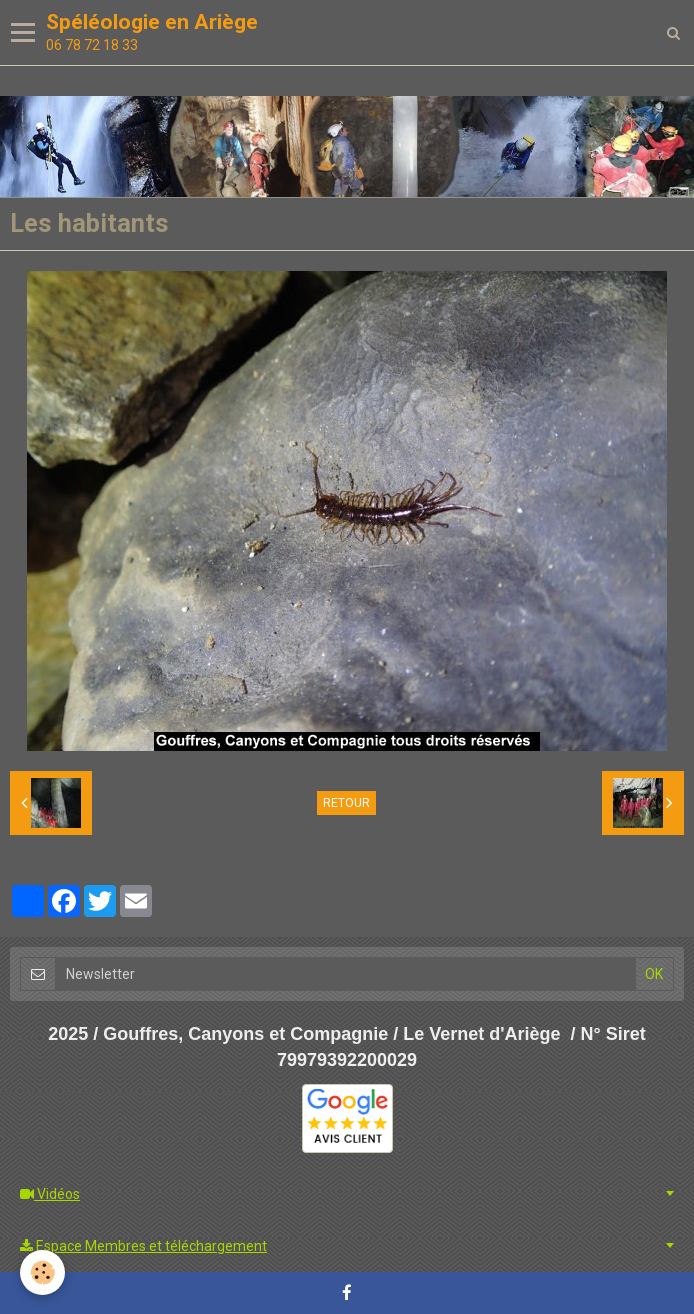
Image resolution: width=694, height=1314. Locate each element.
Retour (346, 803)
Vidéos (50, 1194)
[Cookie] (42, 1272)
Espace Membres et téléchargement (143, 1246)
